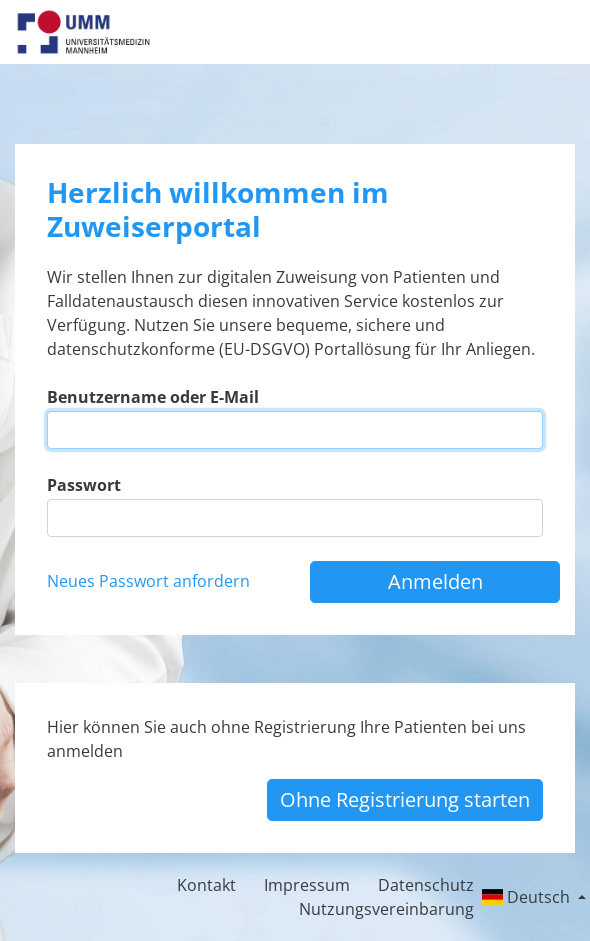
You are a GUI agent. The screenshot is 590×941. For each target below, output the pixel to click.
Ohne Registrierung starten (405, 799)
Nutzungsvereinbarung (386, 909)
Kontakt (206, 885)
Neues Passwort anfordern (148, 581)
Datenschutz (426, 885)
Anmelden (435, 581)
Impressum (307, 885)
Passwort (84, 485)
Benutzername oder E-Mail (153, 397)
